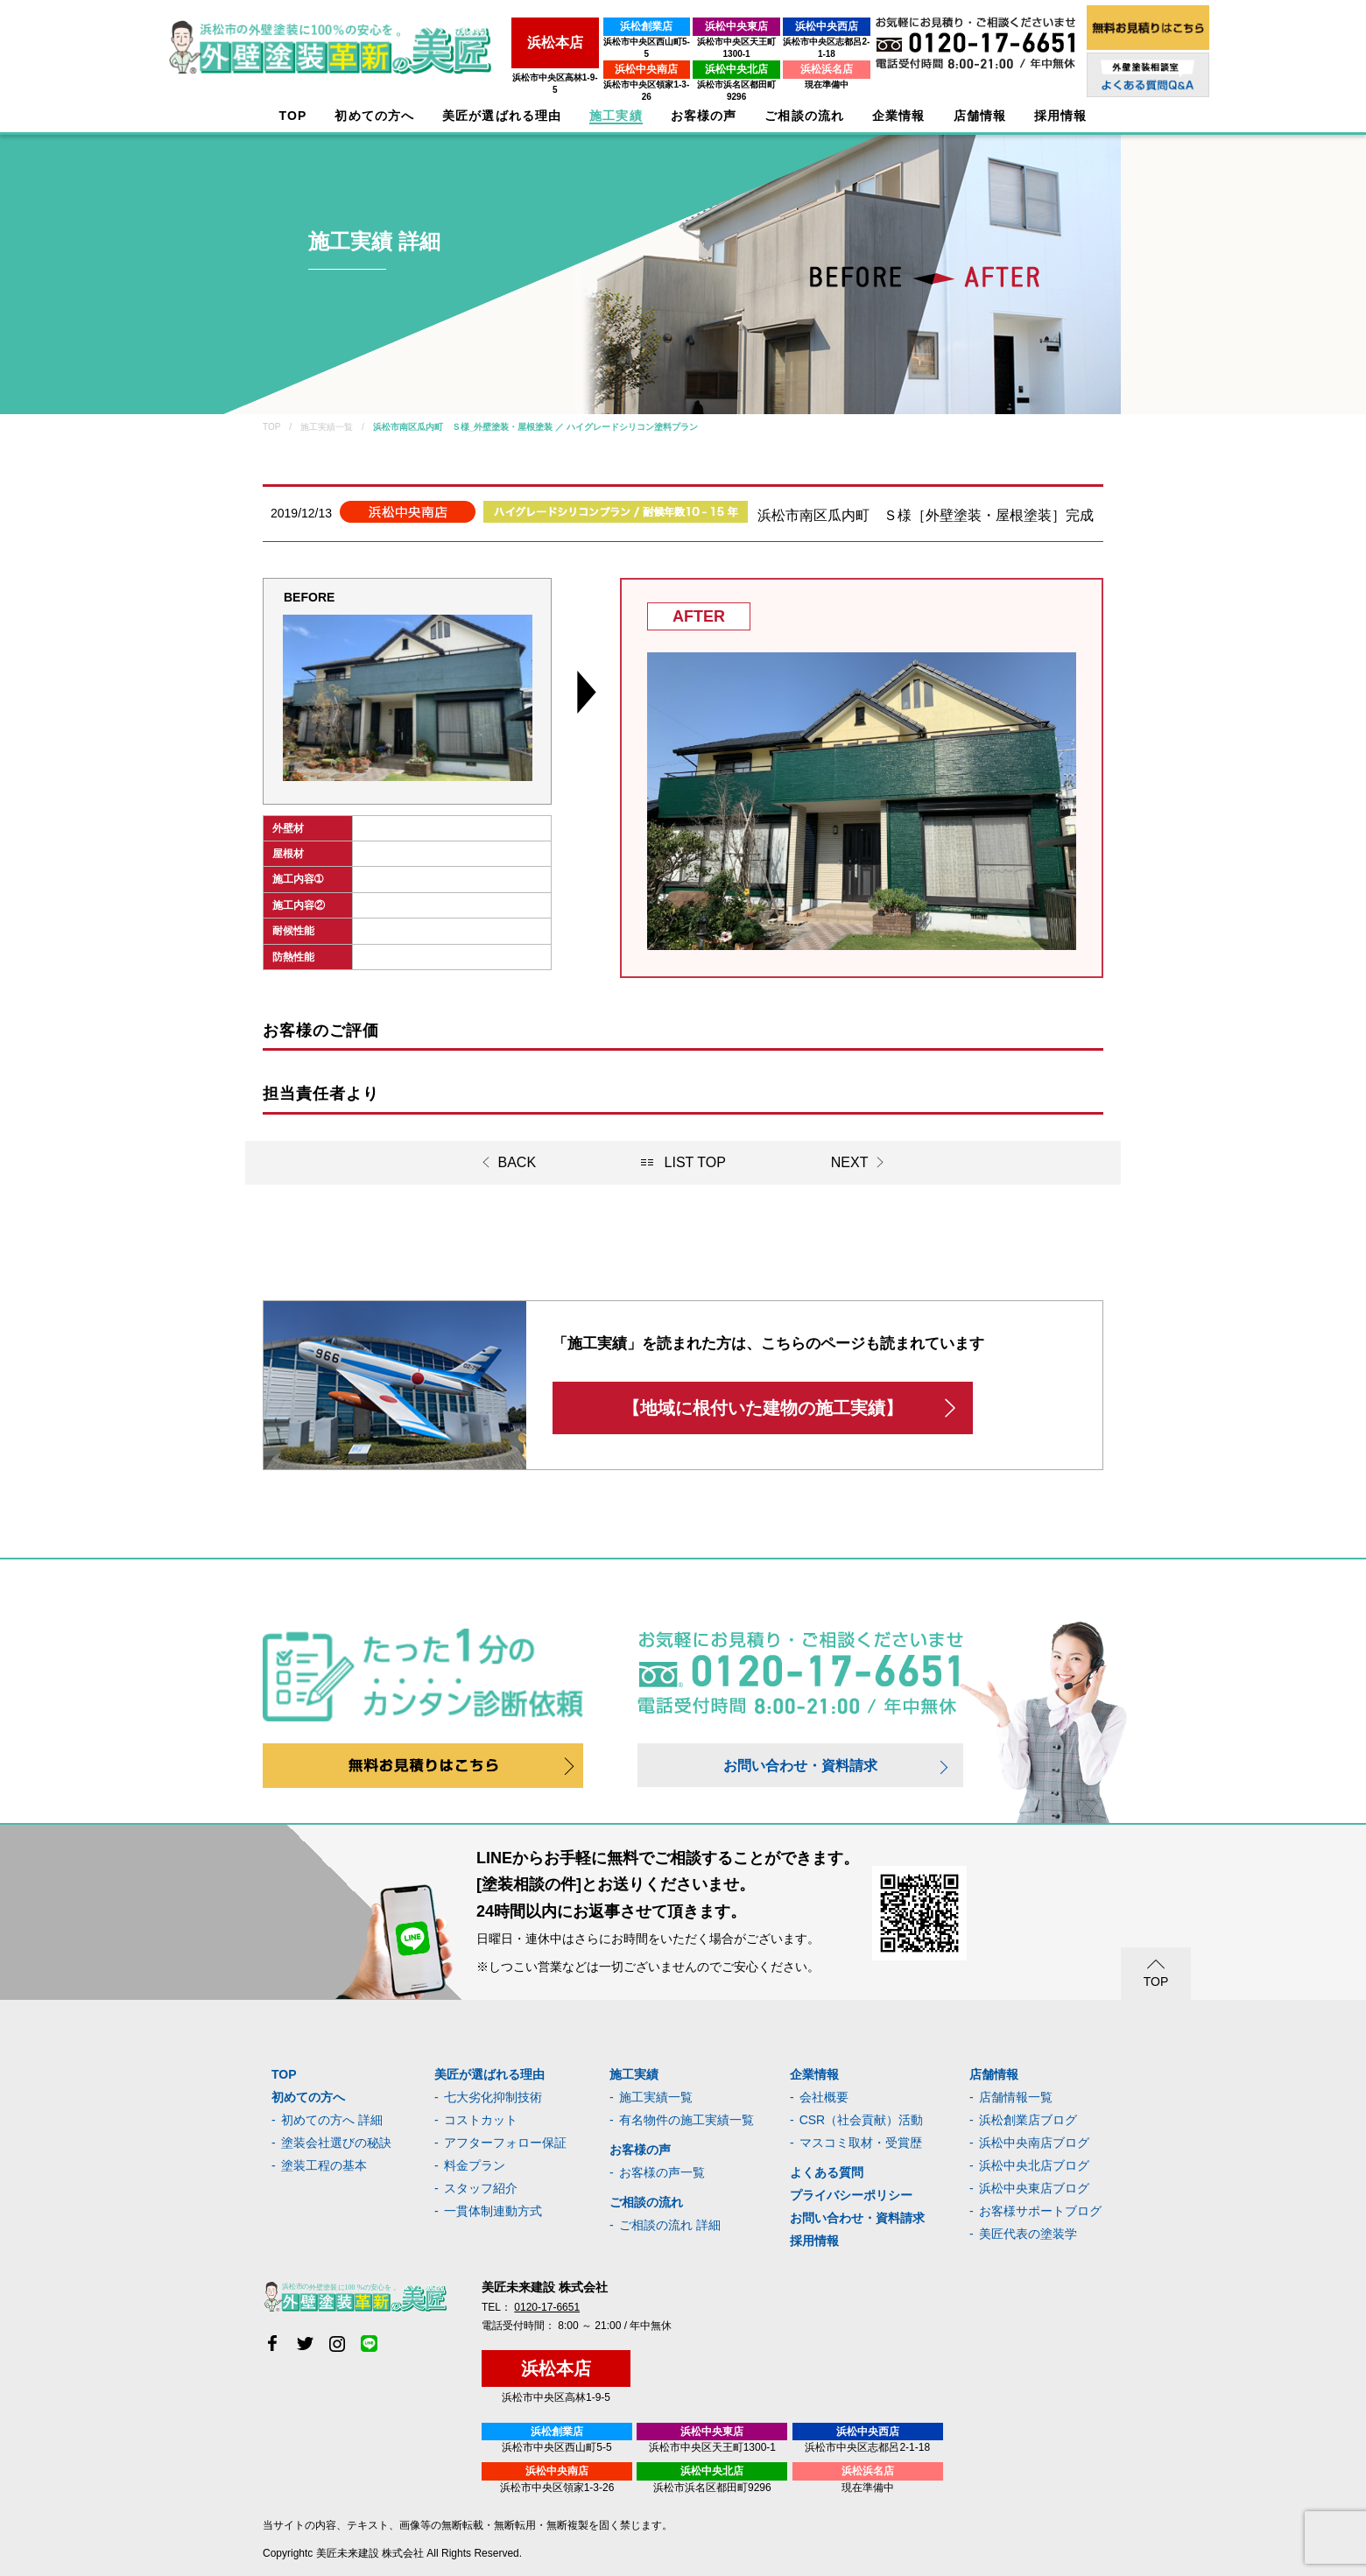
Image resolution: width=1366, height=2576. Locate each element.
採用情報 (814, 2241)
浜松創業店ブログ (1028, 2120)
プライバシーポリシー (851, 2195)
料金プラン (474, 2165)
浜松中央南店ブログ (1034, 2143)
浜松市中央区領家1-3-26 (577, 72)
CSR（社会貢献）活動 (861, 2120)
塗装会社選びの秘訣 (336, 2143)
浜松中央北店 (692, 57)
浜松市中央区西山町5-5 (577, 41)
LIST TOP (695, 1162)
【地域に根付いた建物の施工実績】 (763, 1408)
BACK (517, 1162)
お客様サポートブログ (1040, 2211)
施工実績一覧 (656, 2097)
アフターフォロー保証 (505, 2143)
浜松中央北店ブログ (1034, 2165)
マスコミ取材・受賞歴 (860, 2143)
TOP (293, 116)
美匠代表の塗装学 (1028, 2234)
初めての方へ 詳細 (332, 2120)
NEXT (850, 1162)
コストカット (481, 2120)
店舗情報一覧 (1016, 2097)
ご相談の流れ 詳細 (670, 2225)
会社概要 (823, 2097)
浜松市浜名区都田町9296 (693, 72)
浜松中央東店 (692, 26)
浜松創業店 (577, 26)
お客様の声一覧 (662, 2172)
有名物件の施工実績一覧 (686, 2120)
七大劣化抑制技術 (493, 2097)
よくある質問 (826, 2172)
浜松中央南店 (577, 57)
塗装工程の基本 (324, 2165)
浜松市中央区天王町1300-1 (692, 41)
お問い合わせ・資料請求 (800, 1765)
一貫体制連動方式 (493, 2211)
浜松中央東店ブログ (1034, 2188)
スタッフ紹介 (481, 2188)
